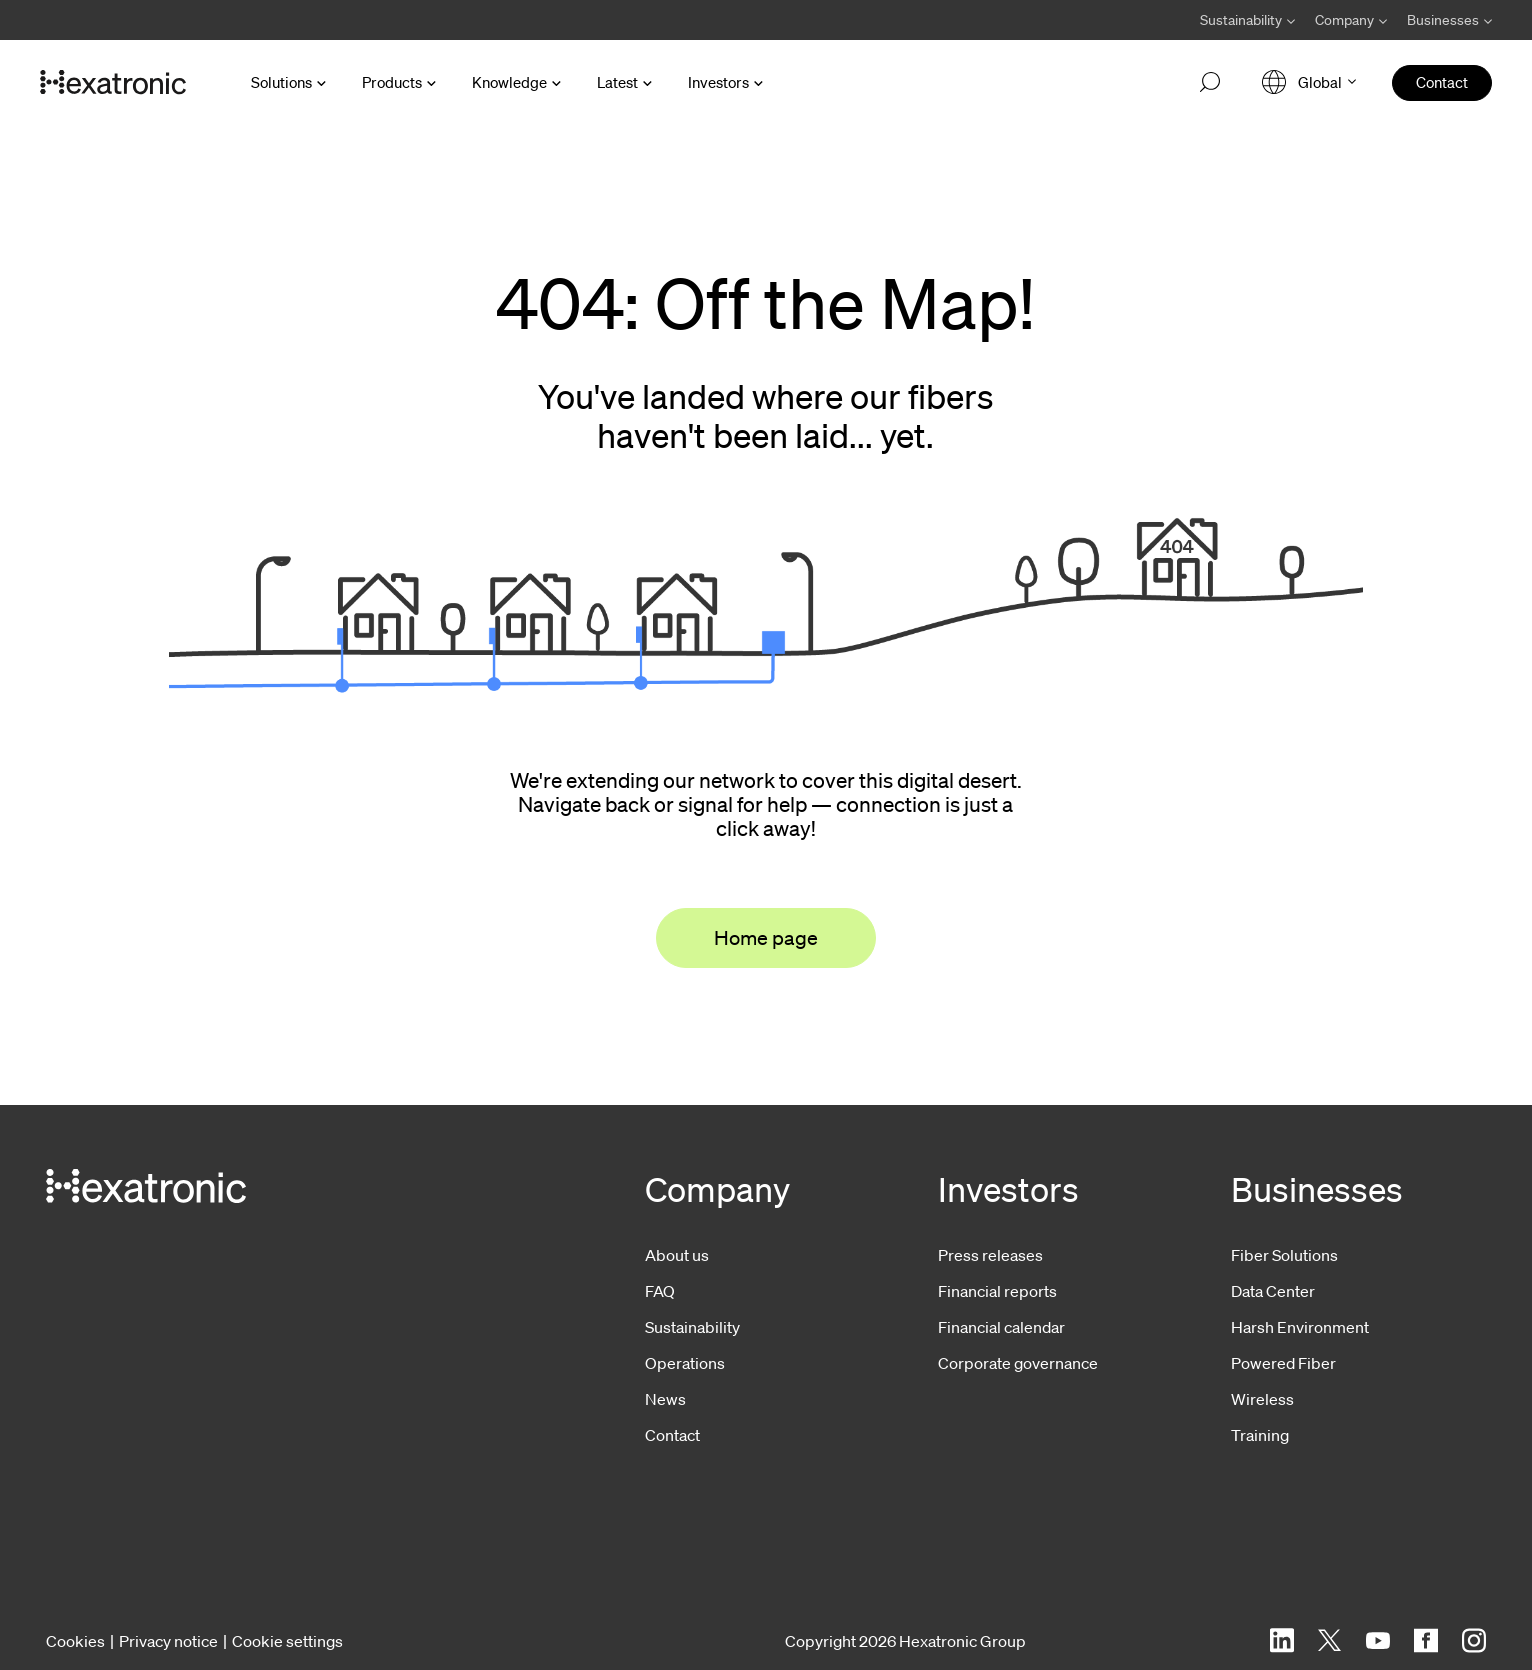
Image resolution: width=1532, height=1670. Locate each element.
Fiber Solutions (1284, 1255)
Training (1260, 1435)
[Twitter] (1330, 1640)
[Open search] (1210, 83)
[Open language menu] (1309, 82)
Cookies (75, 1641)
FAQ (660, 1291)
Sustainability (692, 1327)
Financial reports (997, 1291)
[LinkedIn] (1282, 1640)
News (665, 1399)
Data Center (1273, 1291)
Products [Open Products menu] (392, 82)
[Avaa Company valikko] (1351, 20)
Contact (672, 1435)
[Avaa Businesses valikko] (1444, 20)
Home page (766, 938)
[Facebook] (1426, 1640)
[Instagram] (1474, 1640)
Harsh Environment (1300, 1327)
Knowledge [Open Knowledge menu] (509, 82)
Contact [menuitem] (1442, 82)
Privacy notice (168, 1641)
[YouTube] (1378, 1640)
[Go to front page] (113, 83)
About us (677, 1255)
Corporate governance (1018, 1363)
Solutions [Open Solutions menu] (281, 82)
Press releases (990, 1255)
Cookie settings (287, 1641)
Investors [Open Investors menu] (718, 82)
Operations (685, 1363)
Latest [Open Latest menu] (617, 82)
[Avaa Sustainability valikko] (1247, 20)
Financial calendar (1001, 1327)
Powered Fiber (1283, 1363)
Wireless (1262, 1399)
